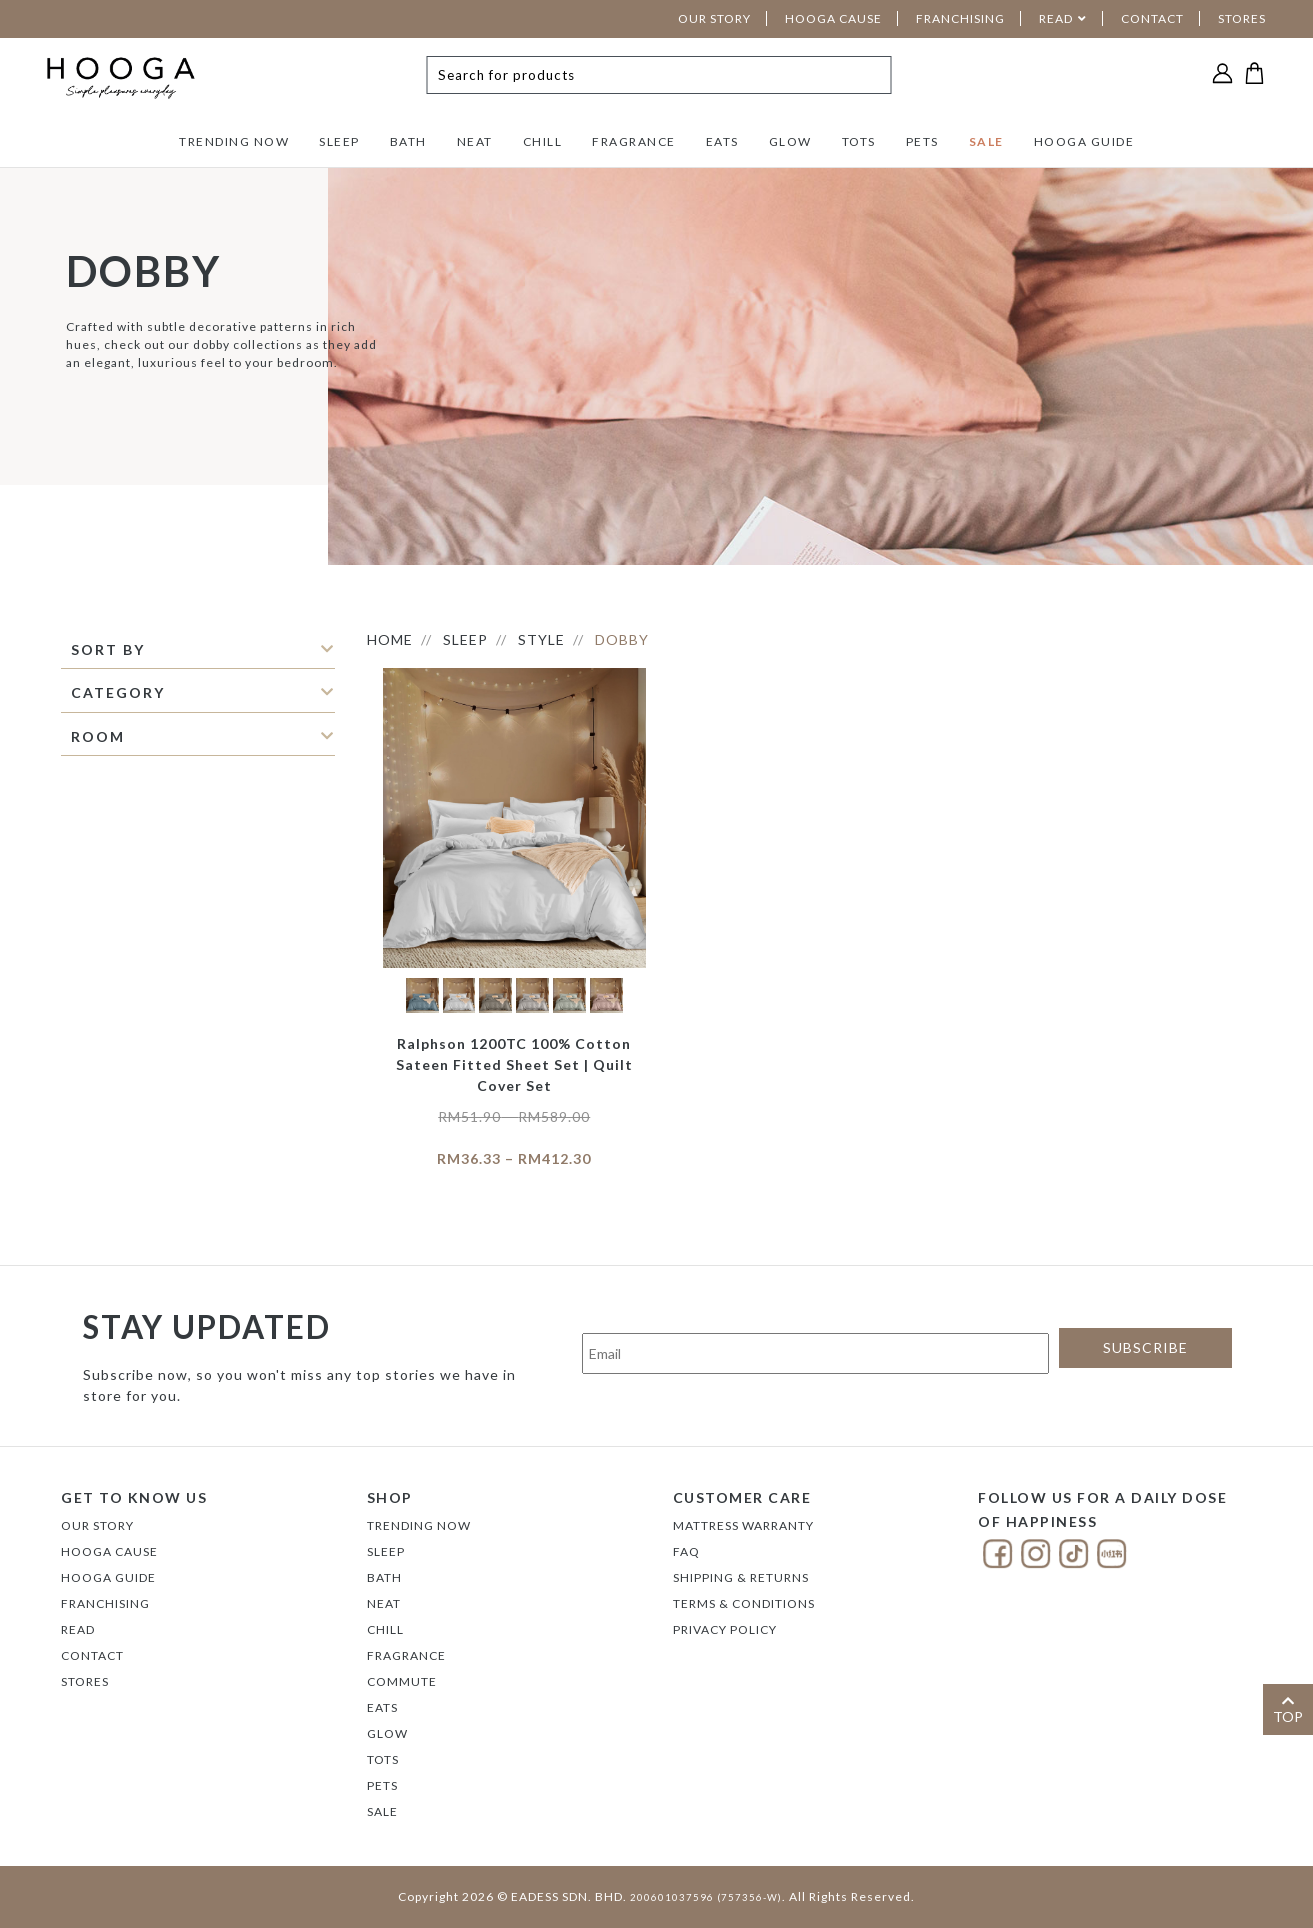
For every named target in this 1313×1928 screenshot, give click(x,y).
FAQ (686, 1551)
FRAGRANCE (634, 141)
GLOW (790, 141)
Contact (92, 1655)
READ (1056, 18)
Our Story (97, 1525)
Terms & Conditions (744, 1603)
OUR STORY (714, 18)
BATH (408, 141)
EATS (722, 141)
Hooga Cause (109, 1551)
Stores (85, 1681)
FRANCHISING (960, 18)
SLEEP (339, 141)
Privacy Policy (725, 1629)
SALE (986, 141)
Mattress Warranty (743, 1525)
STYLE (541, 639)
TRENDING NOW (234, 141)
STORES (1242, 18)
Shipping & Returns (741, 1577)
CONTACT (1152, 18)
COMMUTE (402, 1681)
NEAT (475, 141)
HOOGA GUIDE (1084, 141)
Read (78, 1629)
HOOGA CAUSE (833, 18)
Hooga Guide (108, 1577)
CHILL (543, 141)
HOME (390, 639)
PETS (922, 141)
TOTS (859, 141)
